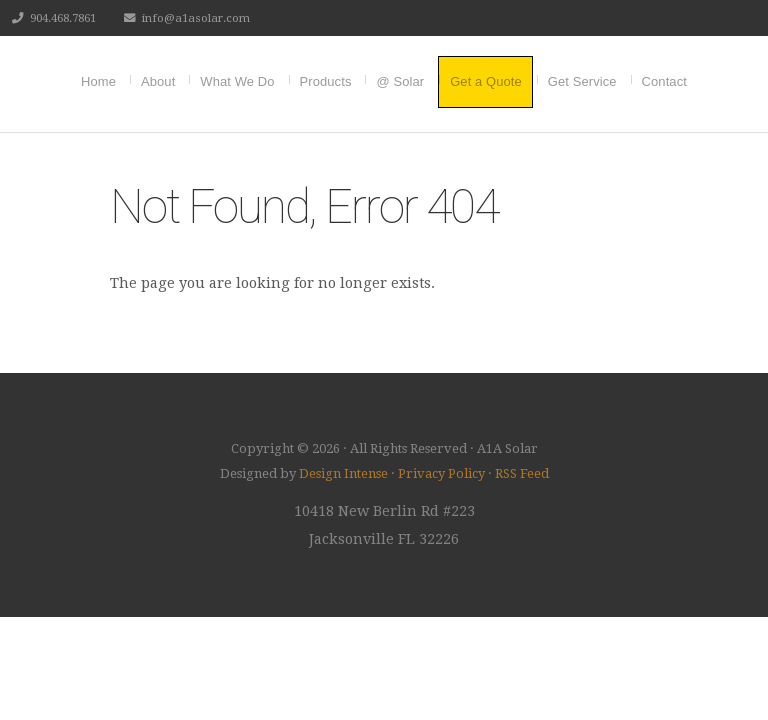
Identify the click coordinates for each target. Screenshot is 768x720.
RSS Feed (522, 473)
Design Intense (343, 473)
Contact (664, 81)
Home (98, 81)
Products (326, 81)
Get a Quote (486, 81)
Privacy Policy (441, 473)
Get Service (582, 81)
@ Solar (400, 81)
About (158, 81)
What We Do (237, 81)
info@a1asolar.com (196, 18)
